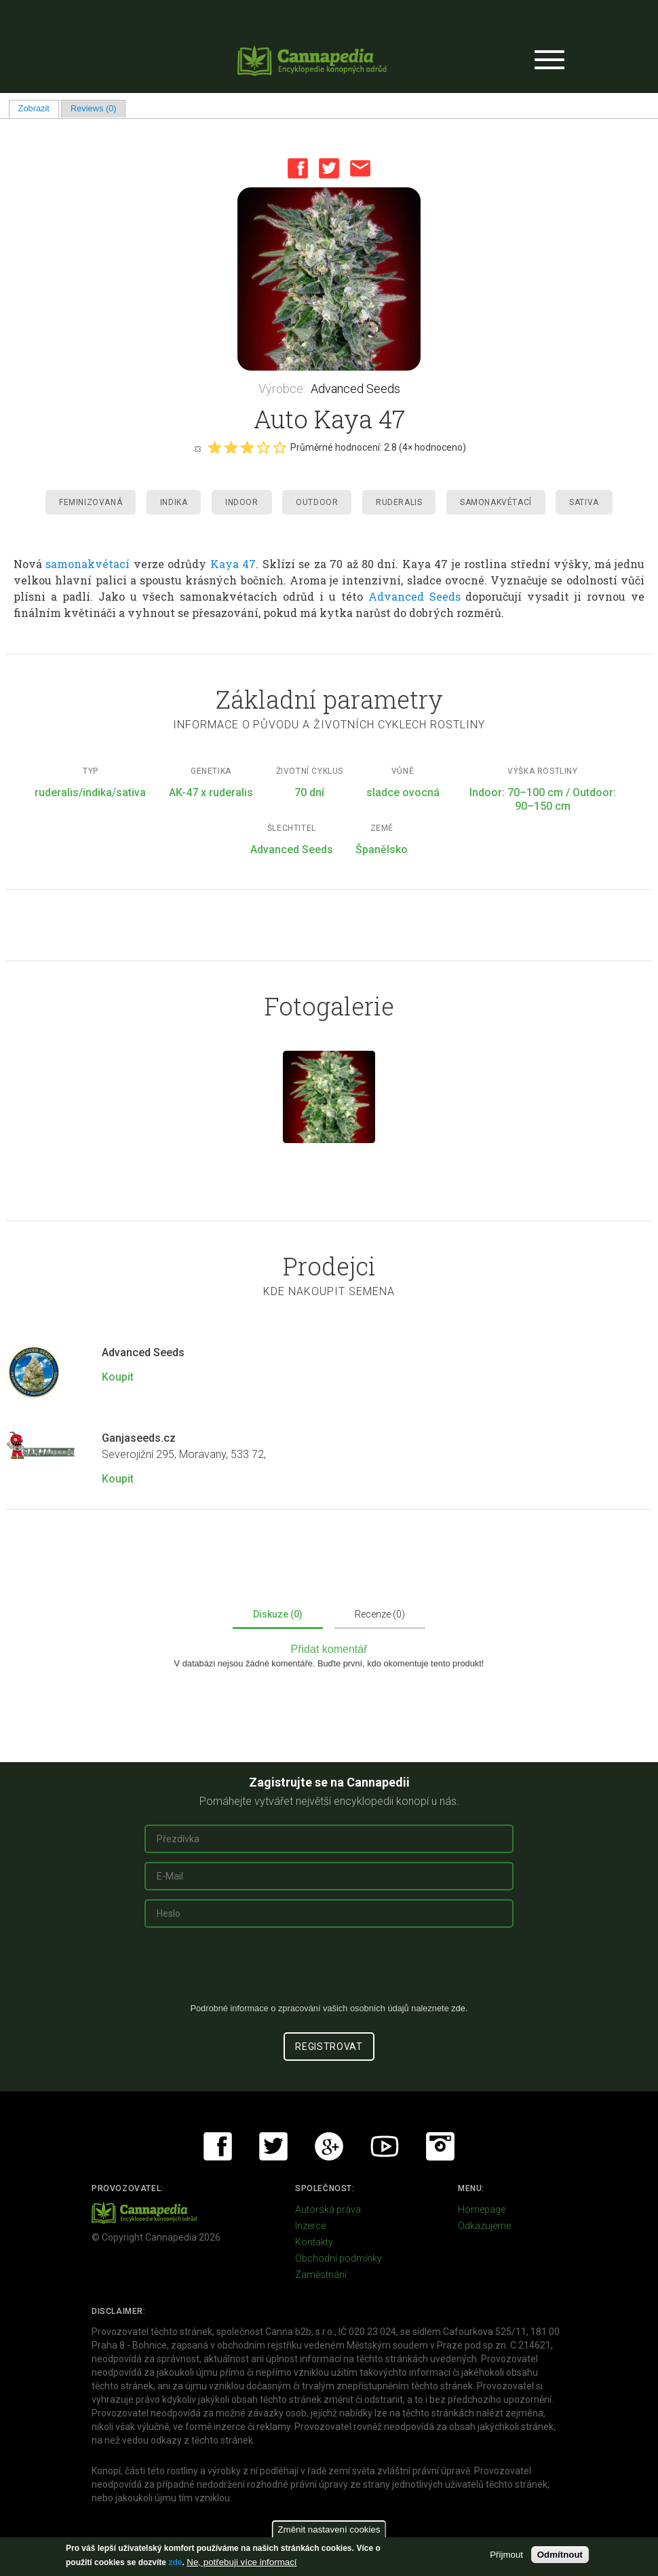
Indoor (241, 502)
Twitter (329, 168)
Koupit (118, 1376)
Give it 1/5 (214, 447)
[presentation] (329, 1970)
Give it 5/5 (279, 447)
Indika (174, 502)
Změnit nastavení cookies (328, 2529)
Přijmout (506, 2555)
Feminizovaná (90, 502)
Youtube (385, 2146)
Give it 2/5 (230, 447)
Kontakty (314, 2242)
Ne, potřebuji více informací (241, 2562)
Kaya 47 (233, 564)
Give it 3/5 (247, 447)
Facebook (298, 168)
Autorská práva (328, 2209)
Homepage (481, 2209)
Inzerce (310, 2225)
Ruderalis (399, 502)
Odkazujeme (484, 2225)
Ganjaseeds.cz (139, 1438)
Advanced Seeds (355, 388)
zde (175, 2562)
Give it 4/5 (263, 447)
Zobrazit (38, 108)
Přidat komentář (329, 1649)
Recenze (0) (380, 1614)
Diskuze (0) (278, 1614)
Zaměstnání (321, 2274)
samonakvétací (87, 564)
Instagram (440, 2146)
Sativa (584, 502)
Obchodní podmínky (338, 2258)
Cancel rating (197, 448)
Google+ (329, 2146)
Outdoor (317, 502)
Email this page (360, 168)
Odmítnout (560, 2555)
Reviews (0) (94, 108)
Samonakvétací (496, 502)
